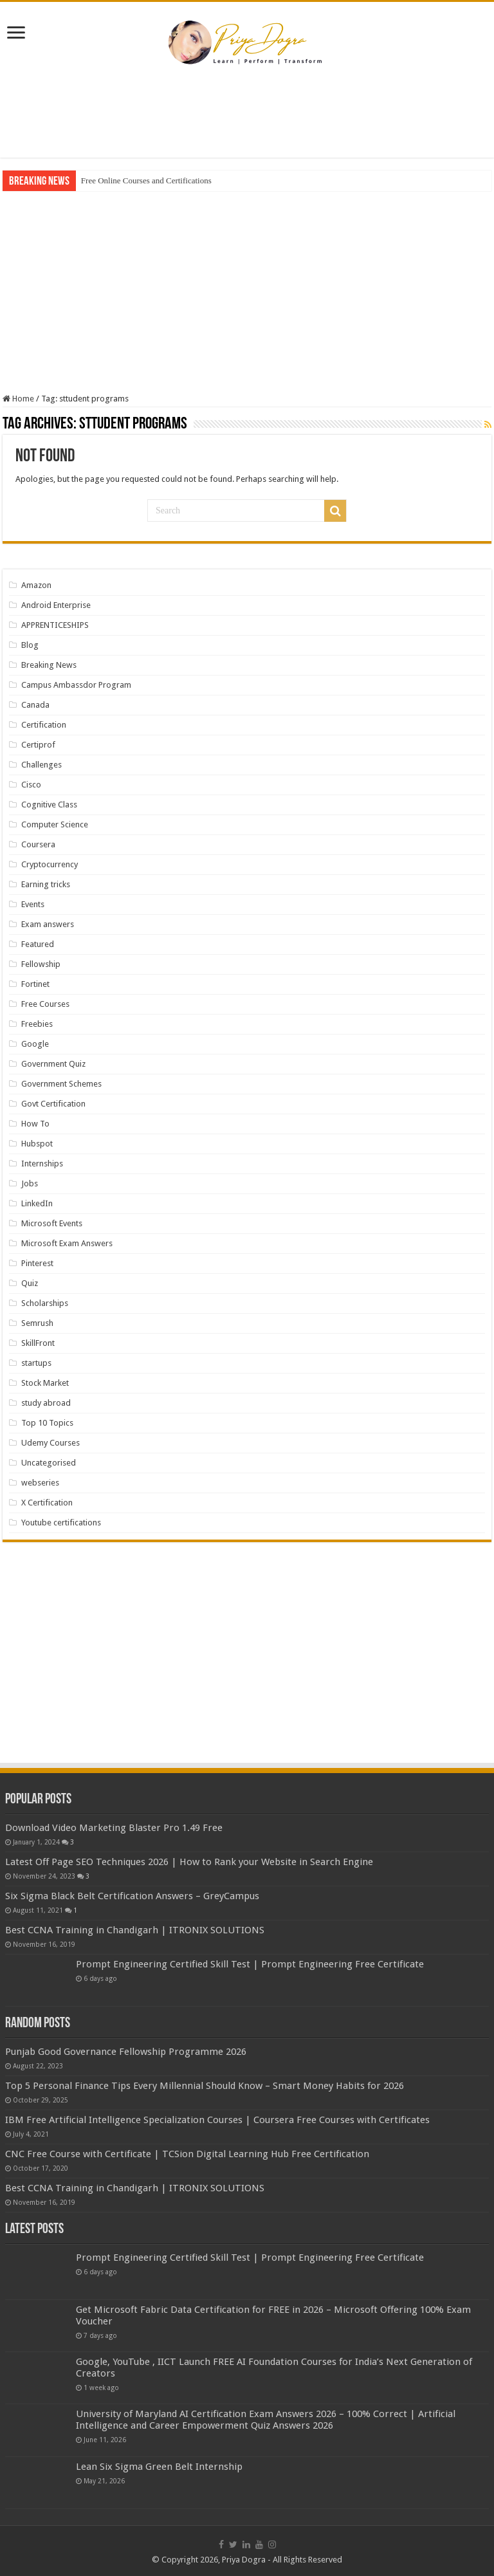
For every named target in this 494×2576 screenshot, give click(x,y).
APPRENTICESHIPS (55, 625)
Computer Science (54, 824)
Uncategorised (48, 1462)
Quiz (29, 1283)
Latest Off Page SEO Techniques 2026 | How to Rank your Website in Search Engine (189, 1862)
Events (32, 904)
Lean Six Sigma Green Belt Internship (159, 2466)
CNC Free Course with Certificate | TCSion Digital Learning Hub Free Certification (187, 2154)
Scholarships (44, 1303)
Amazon (36, 585)
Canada (35, 705)
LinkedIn (37, 1203)
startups (36, 1363)
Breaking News (49, 665)
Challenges (41, 764)
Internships (42, 1163)
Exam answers (47, 924)
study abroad (46, 1403)
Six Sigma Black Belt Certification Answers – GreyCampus (132, 1896)
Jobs (29, 1183)
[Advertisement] (247, 116)
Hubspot (37, 1143)
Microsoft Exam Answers (67, 1243)
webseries (40, 1482)
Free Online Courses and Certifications (146, 180)
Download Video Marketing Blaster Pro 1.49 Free (114, 1828)
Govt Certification (53, 1104)
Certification (43, 725)
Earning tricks (45, 884)
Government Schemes (61, 1084)
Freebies (37, 1024)
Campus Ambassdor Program (76, 685)
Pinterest (37, 1263)
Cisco (31, 784)
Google (35, 1044)
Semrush (37, 1323)
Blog (30, 645)
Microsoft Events (51, 1223)
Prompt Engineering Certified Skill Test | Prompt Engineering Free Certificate (250, 1964)
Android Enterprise (56, 605)
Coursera (38, 844)
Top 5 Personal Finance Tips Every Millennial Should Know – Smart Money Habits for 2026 (204, 2086)
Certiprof (38, 745)
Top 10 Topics (47, 1423)
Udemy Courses (50, 1443)
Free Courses (45, 1004)
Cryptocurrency (49, 864)
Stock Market (45, 1383)
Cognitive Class (49, 804)
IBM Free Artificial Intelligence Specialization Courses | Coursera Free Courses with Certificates (217, 2120)
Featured (37, 944)
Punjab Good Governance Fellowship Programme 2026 (125, 2051)
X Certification (47, 1502)
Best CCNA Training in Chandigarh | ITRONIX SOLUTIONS (134, 1930)
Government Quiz (53, 1064)
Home (18, 398)
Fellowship (40, 964)
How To (35, 1123)
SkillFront (38, 1343)
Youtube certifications (61, 1522)
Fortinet (35, 984)
